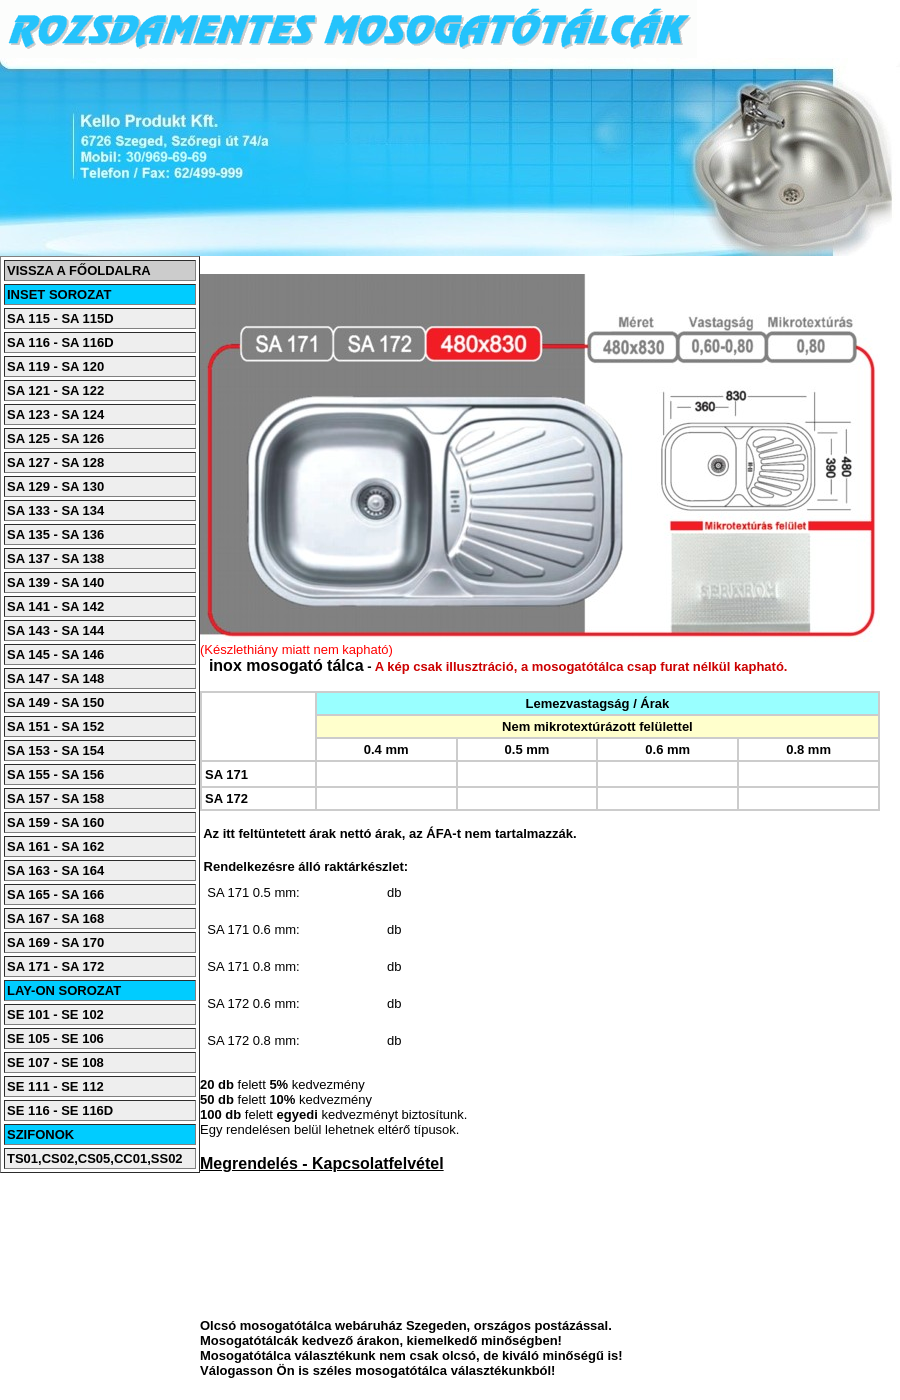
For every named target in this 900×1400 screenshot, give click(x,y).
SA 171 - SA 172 (55, 966)
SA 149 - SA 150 (55, 702)
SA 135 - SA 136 (55, 534)
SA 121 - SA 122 (55, 390)
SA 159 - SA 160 (55, 822)
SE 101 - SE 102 (55, 1014)
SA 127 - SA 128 (55, 462)
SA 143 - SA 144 (55, 630)
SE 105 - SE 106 (55, 1038)
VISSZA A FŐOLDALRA (79, 270)
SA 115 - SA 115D (60, 318)
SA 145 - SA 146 (55, 654)
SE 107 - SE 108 (55, 1062)
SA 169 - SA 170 (55, 942)
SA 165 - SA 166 (55, 894)
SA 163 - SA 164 (55, 870)
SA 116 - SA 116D (60, 342)
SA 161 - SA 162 (55, 846)
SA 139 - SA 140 (55, 582)
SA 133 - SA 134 (55, 510)
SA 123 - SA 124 (55, 414)
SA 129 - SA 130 (55, 486)
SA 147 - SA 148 (55, 678)
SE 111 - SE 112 (55, 1086)
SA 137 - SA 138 (55, 558)
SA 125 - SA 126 (55, 438)
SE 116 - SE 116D (60, 1110)
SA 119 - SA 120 (55, 366)
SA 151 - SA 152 (55, 726)
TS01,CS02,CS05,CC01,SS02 (95, 1158)
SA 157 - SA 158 (55, 798)
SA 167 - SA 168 (55, 918)
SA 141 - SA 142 (55, 606)
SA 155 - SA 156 (55, 774)
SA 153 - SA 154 (55, 750)
